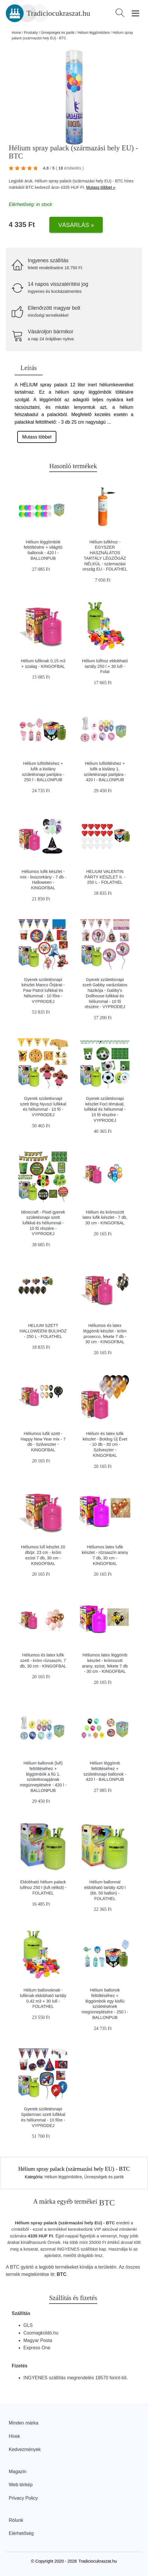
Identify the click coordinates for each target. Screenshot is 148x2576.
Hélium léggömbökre (94, 33)
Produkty (31, 33)
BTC (30, 187)
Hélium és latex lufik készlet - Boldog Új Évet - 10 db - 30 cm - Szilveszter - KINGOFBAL (105, 1444)
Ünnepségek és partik (57, 33)
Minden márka (23, 2422)
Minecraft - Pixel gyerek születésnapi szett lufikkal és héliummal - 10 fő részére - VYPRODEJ (43, 1223)
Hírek (14, 2436)
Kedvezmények (25, 2449)
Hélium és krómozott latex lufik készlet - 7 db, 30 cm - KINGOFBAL (105, 1217)
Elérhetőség (21, 2533)
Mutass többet (37, 436)
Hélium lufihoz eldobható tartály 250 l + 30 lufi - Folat (105, 666)
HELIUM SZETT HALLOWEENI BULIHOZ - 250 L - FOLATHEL (43, 1331)
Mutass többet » (100, 187)
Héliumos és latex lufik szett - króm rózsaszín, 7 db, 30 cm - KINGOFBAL (43, 1660)
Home (16, 33)
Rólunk (16, 2520)
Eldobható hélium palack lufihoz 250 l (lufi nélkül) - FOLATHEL (43, 1887)
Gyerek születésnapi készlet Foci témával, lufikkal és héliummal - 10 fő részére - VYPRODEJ (105, 1109)
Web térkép (21, 2484)
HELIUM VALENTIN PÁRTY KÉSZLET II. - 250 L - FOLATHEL (104, 877)
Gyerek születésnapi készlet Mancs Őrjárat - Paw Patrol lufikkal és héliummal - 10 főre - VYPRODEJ (43, 990)
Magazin (17, 2471)
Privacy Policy (23, 2498)
